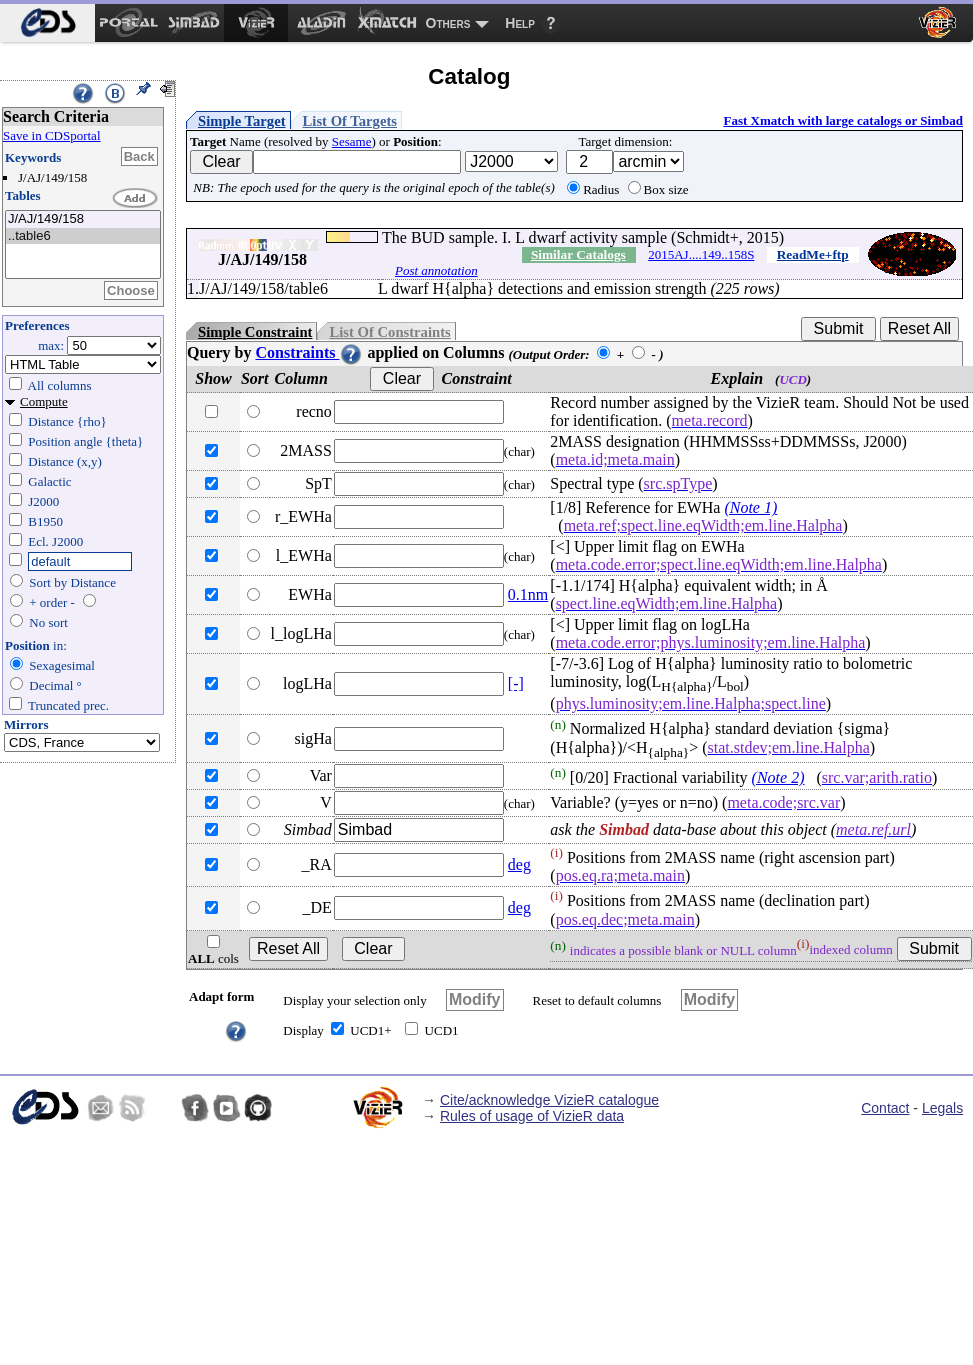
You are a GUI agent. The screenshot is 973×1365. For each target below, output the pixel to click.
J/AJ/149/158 (83, 219)
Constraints (309, 352)
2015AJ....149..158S (701, 254)
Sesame (352, 141)
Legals (942, 1108)
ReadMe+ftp (813, 254)
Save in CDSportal (52, 135)
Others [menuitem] (448, 23)
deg (519, 864)
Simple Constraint (255, 332)
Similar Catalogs (578, 254)
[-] (516, 683)
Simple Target (242, 121)
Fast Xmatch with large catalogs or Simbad (843, 120)
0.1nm (528, 594)
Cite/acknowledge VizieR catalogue (549, 1100)
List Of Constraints (389, 332)
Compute (44, 401)
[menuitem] (47, 23)
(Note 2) (778, 777)
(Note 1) (750, 507)
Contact (885, 1108)
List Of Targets (350, 121)
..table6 (83, 236)
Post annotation (436, 270)
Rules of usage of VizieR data (532, 1116)
